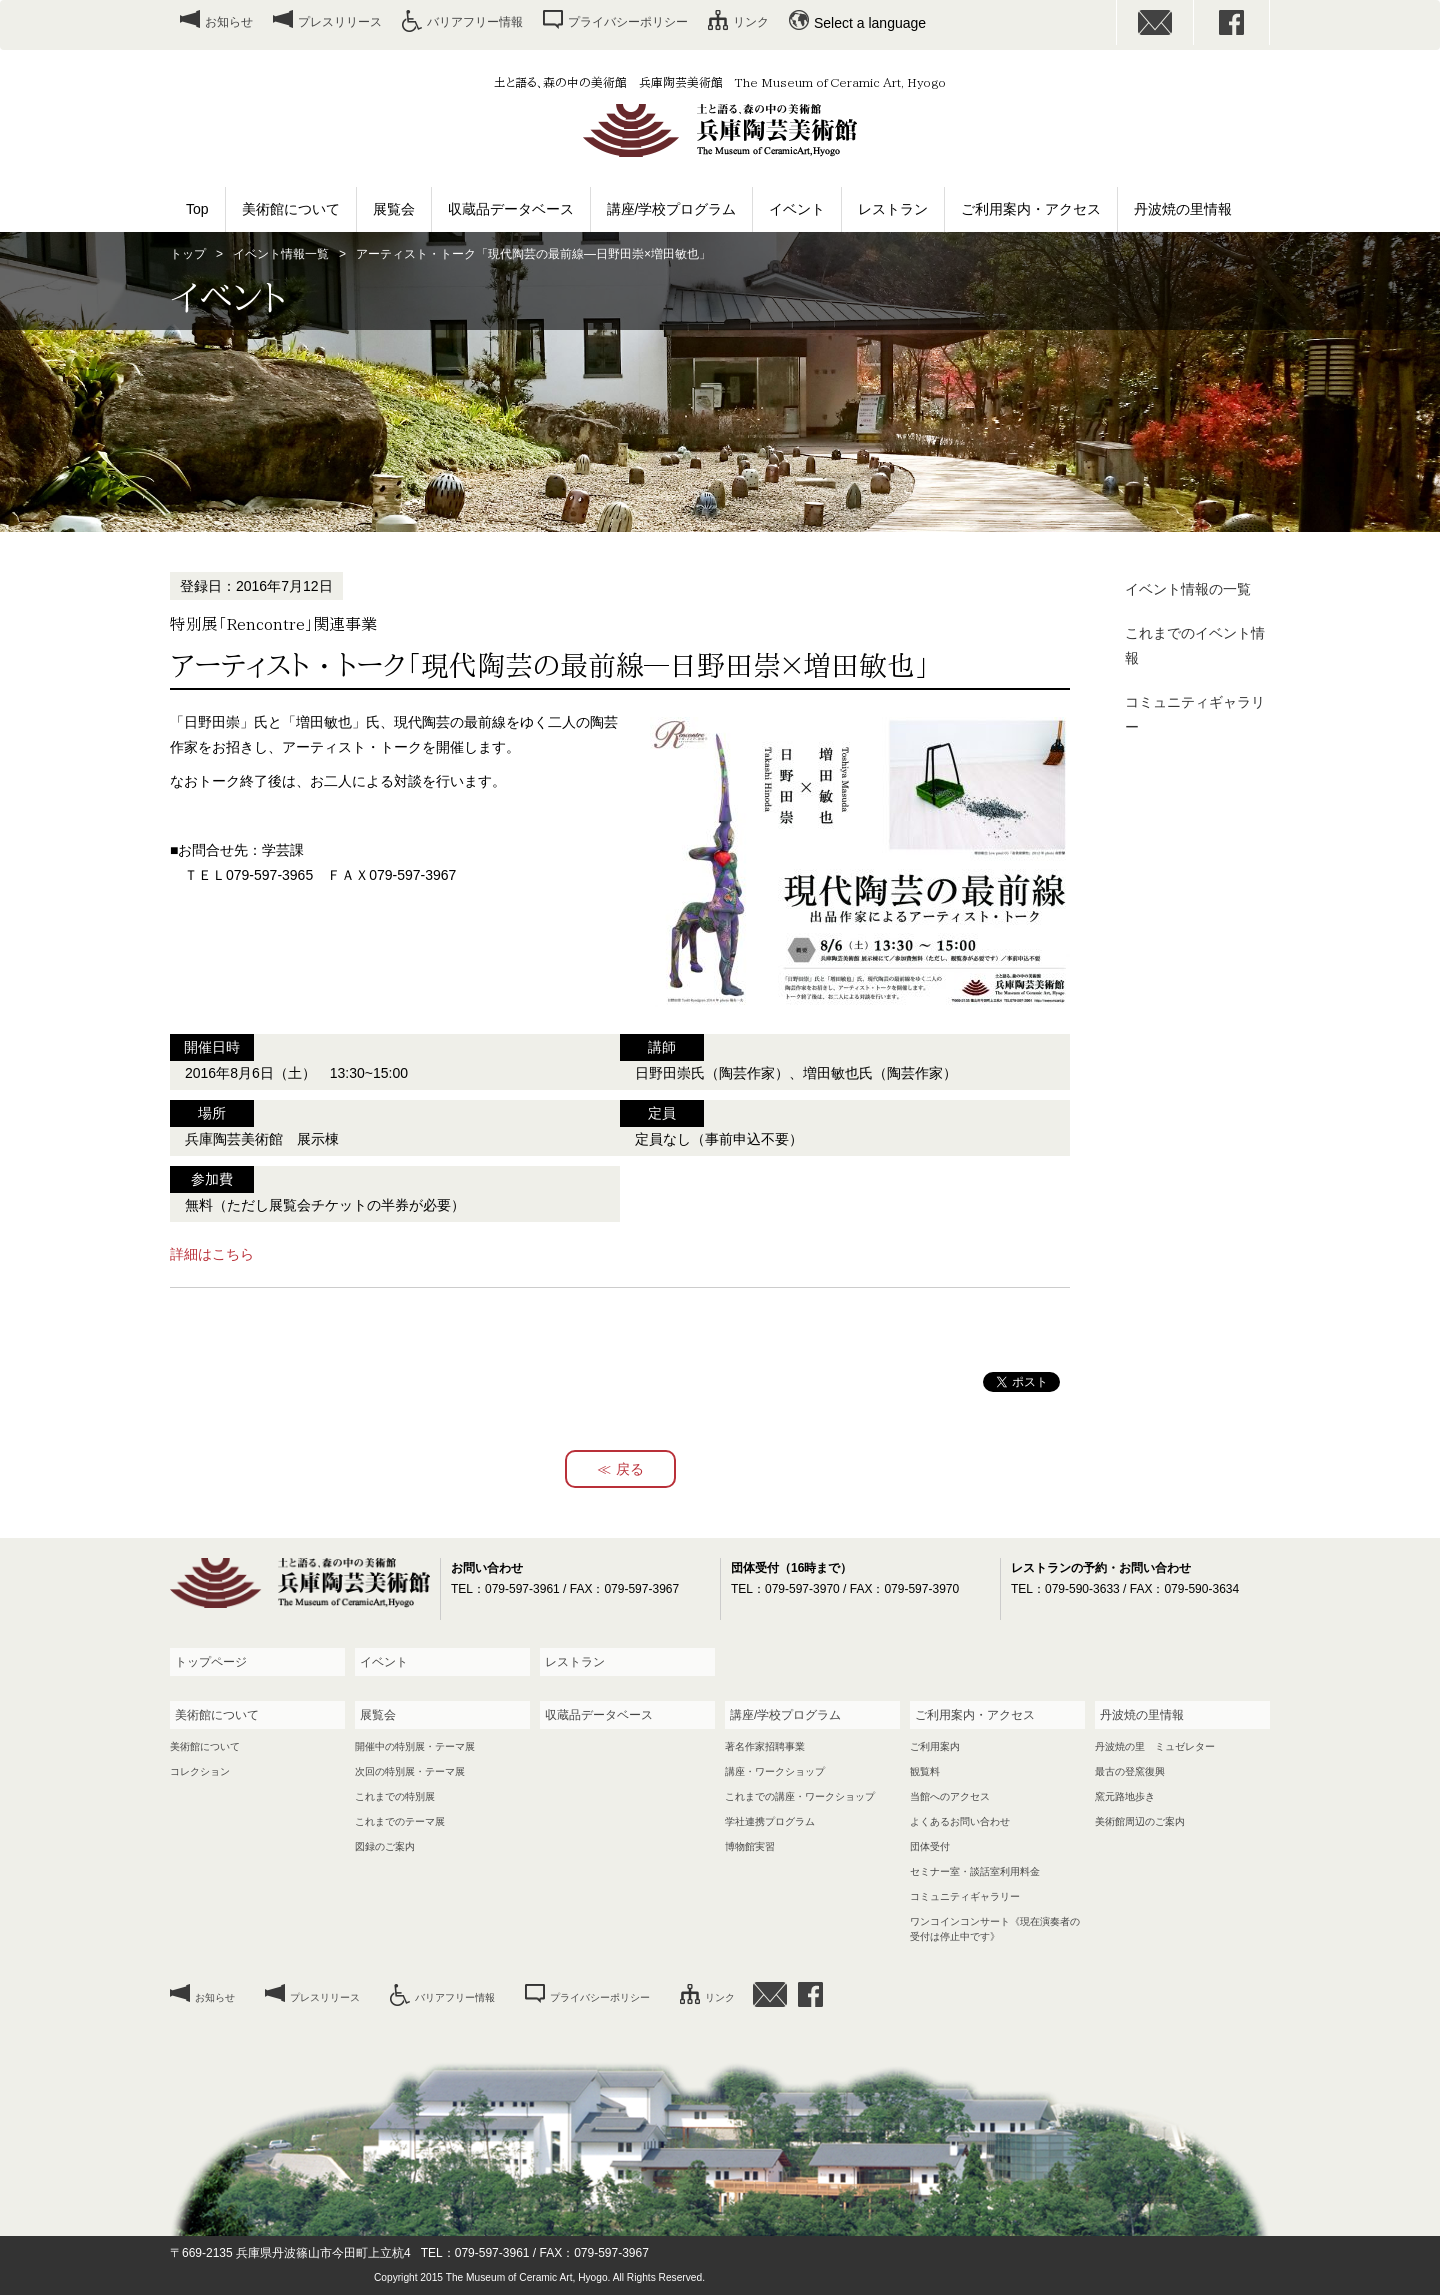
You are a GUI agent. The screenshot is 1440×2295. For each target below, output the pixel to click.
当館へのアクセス (950, 1796)
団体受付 (930, 1846)
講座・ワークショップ (775, 1771)
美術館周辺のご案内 (1140, 1821)
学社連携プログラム (770, 1821)
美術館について (291, 209)
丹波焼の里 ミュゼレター (1155, 1746)
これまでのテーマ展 (400, 1821)
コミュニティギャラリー (1195, 714)
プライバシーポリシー (628, 22)
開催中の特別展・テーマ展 (415, 1746)
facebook (1232, 22)
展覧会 (394, 209)
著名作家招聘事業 (765, 1746)
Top (197, 209)
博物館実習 (750, 1846)
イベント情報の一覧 (1188, 589)
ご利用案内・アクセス (1031, 209)
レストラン (893, 209)
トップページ (211, 1662)
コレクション (200, 1771)
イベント (797, 209)
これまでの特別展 (395, 1796)
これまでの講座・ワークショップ (800, 1796)
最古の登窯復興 (1130, 1771)
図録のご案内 (385, 1846)
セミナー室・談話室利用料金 (975, 1871)
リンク (751, 22)
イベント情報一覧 (281, 254)
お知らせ (229, 22)
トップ (188, 254)
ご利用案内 (935, 1746)
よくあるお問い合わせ (960, 1821)
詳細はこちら (212, 1254)
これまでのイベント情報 (1195, 645)
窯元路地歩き (1125, 1796)
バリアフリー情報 (475, 22)
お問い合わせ (1155, 22)
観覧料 (925, 1771)
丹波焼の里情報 (1183, 209)
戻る (630, 1469)
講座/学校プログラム (672, 209)
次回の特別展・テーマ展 (410, 1771)
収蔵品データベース (511, 209)
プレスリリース (340, 22)
